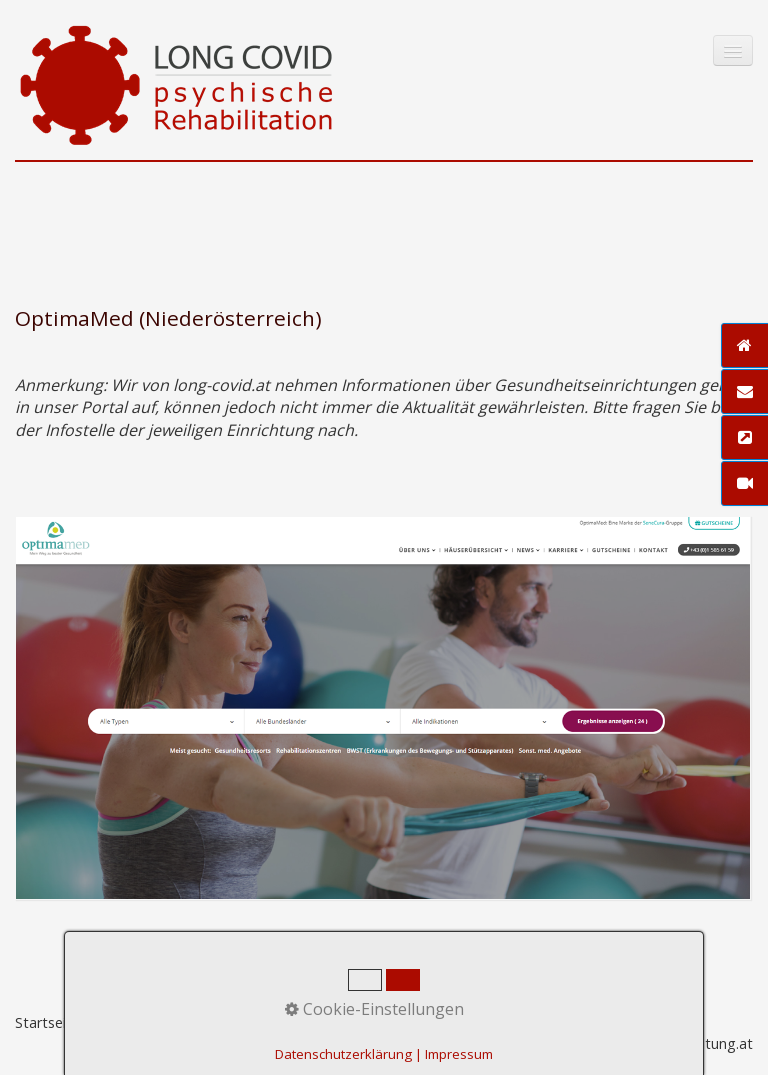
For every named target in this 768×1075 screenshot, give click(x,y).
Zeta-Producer (395, 1022)
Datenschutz (291, 1022)
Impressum (198, 1022)
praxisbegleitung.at (689, 1043)
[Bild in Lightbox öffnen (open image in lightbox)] (383, 708)
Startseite (47, 1022)
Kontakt (120, 1022)
